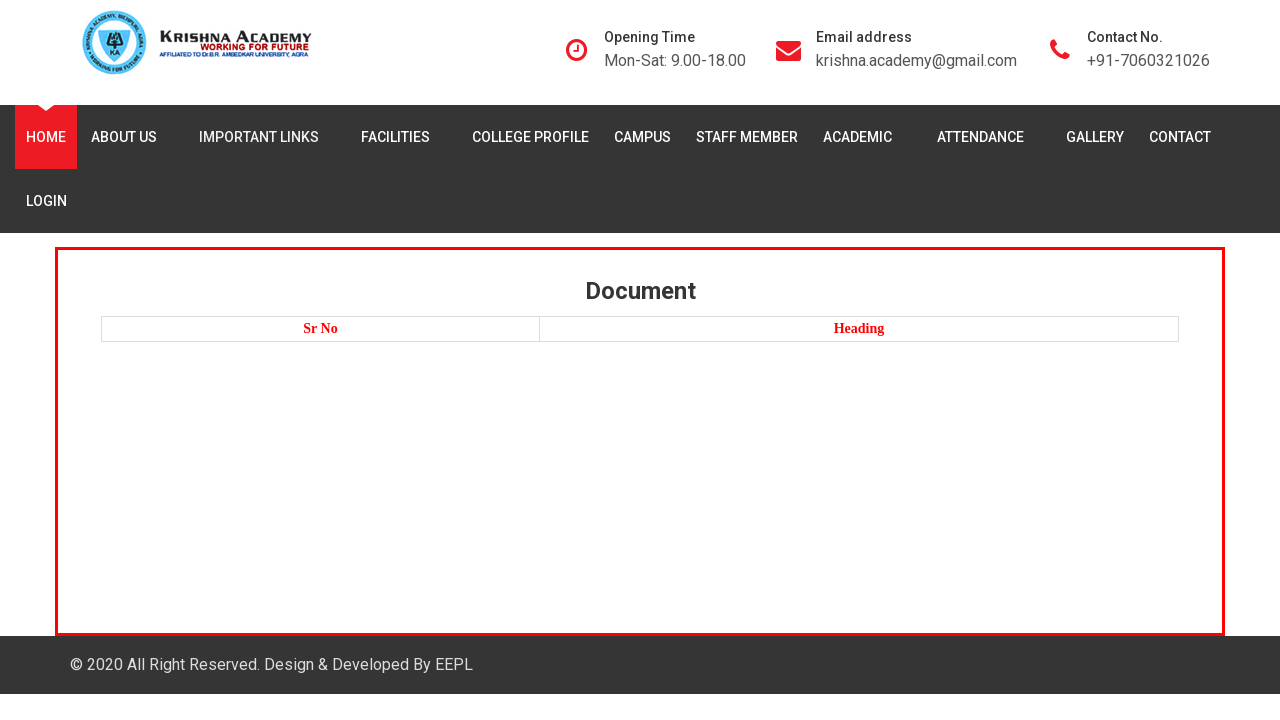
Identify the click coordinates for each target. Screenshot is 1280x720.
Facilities (399, 137)
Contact (1180, 137)
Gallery (1095, 137)
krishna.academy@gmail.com (916, 60)
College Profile (530, 137)
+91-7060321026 (1148, 60)
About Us (128, 137)
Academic (863, 137)
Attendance (984, 137)
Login (46, 201)
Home (46, 137)
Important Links (263, 137)
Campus (642, 137)
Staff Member (747, 137)
